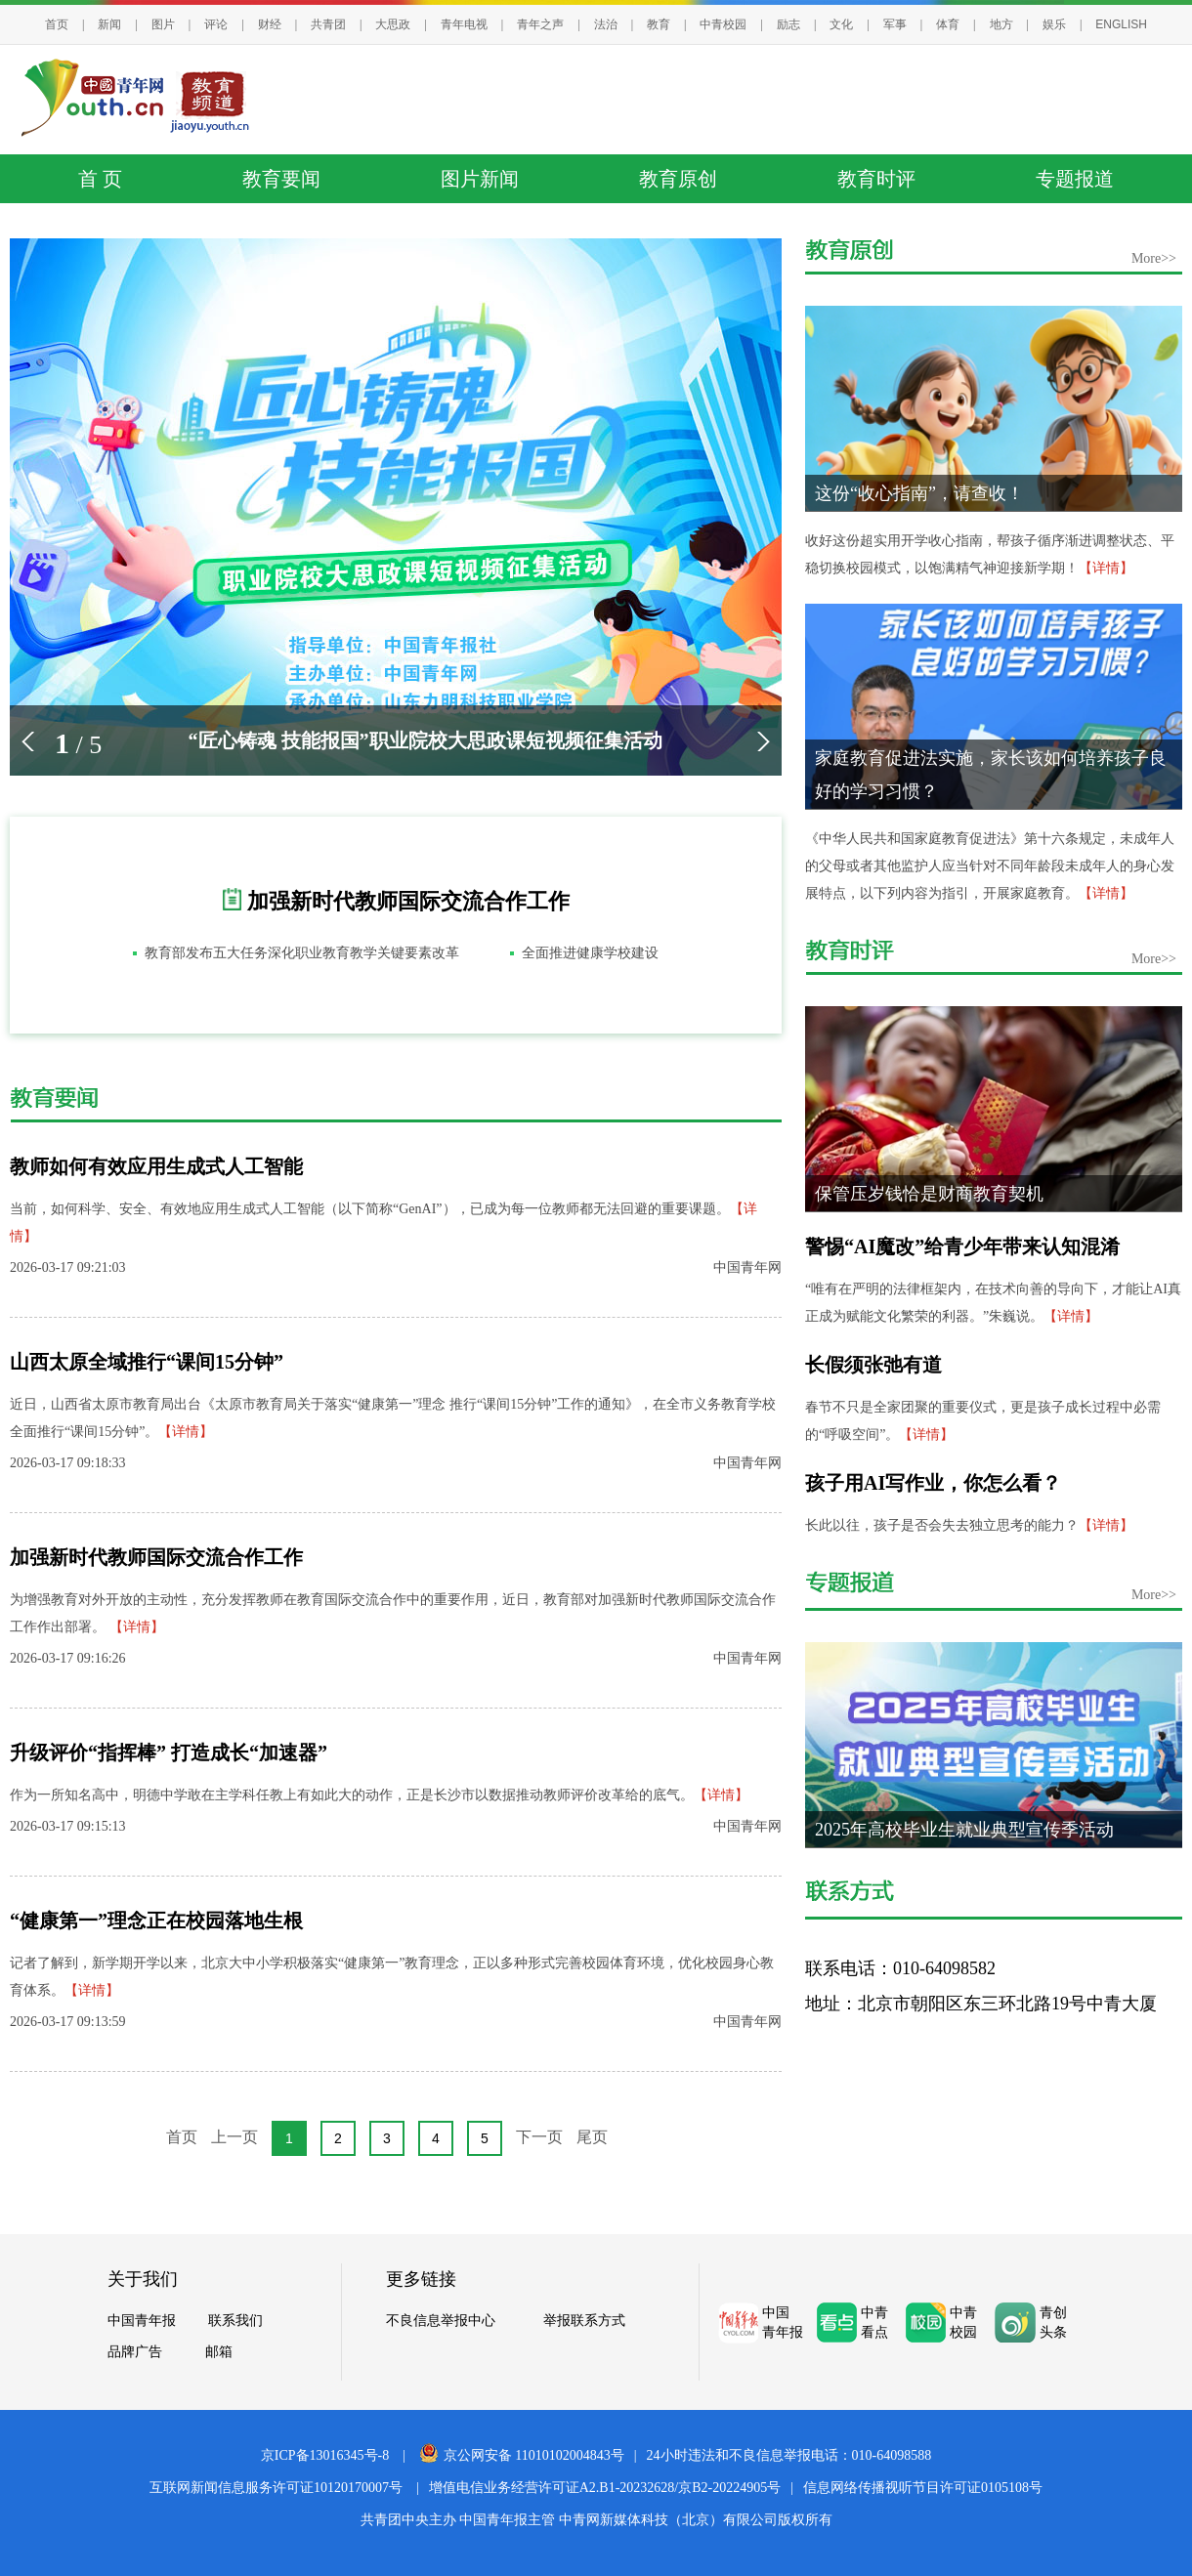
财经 (269, 24)
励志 (788, 24)
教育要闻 (281, 179)
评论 (216, 24)
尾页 (592, 2137)
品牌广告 (134, 2351)
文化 (841, 24)
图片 (163, 24)
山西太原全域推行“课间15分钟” (146, 1361)
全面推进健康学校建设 (590, 953)
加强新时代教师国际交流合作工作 (408, 901)
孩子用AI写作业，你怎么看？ (933, 1483)
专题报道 (1075, 179)
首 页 (100, 179)
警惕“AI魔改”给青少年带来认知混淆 (962, 1246)
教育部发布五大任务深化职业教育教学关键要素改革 (302, 953)
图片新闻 (480, 179)
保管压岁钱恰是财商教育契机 (929, 1194)
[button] (28, 741)
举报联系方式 (584, 2320)
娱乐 (1054, 24)
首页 (56, 24)
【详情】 (185, 1431)
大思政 (392, 24)
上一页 (234, 2137)
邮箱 (219, 2351)
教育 (658, 24)
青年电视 (464, 24)
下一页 (539, 2137)
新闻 (109, 24)
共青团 (328, 24)
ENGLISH (1121, 24)
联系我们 (235, 2320)
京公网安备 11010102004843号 (521, 2455)
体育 (947, 24)
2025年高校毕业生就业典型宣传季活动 (964, 1829)
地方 (1001, 24)
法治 (605, 24)
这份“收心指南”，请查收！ (919, 493)
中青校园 (723, 24)
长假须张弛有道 (873, 1364)
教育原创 (678, 179)
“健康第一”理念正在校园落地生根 (156, 1920)
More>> (1153, 258)
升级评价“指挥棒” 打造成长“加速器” (168, 1752)
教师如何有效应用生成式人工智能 (156, 1166)
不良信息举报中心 (440, 2320)
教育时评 (876, 179)
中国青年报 (141, 2320)
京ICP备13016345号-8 (325, 2455)
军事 (895, 24)
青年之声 (540, 24)
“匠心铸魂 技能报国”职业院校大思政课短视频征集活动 (425, 740)
